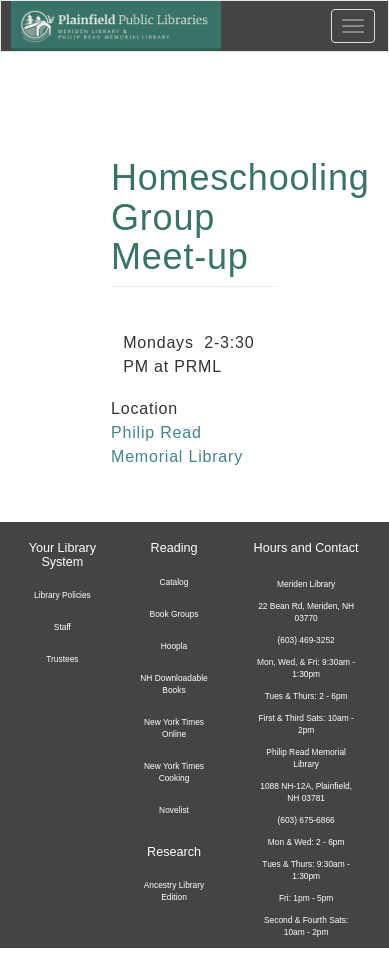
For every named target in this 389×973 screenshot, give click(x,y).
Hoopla (174, 646)
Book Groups (174, 614)
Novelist (174, 810)
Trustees (62, 659)
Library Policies (62, 595)
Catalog (174, 582)
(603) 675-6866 (305, 820)
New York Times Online (174, 728)
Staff (62, 627)
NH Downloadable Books (174, 684)
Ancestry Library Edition (174, 891)
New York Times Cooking (174, 772)
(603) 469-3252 (305, 640)
